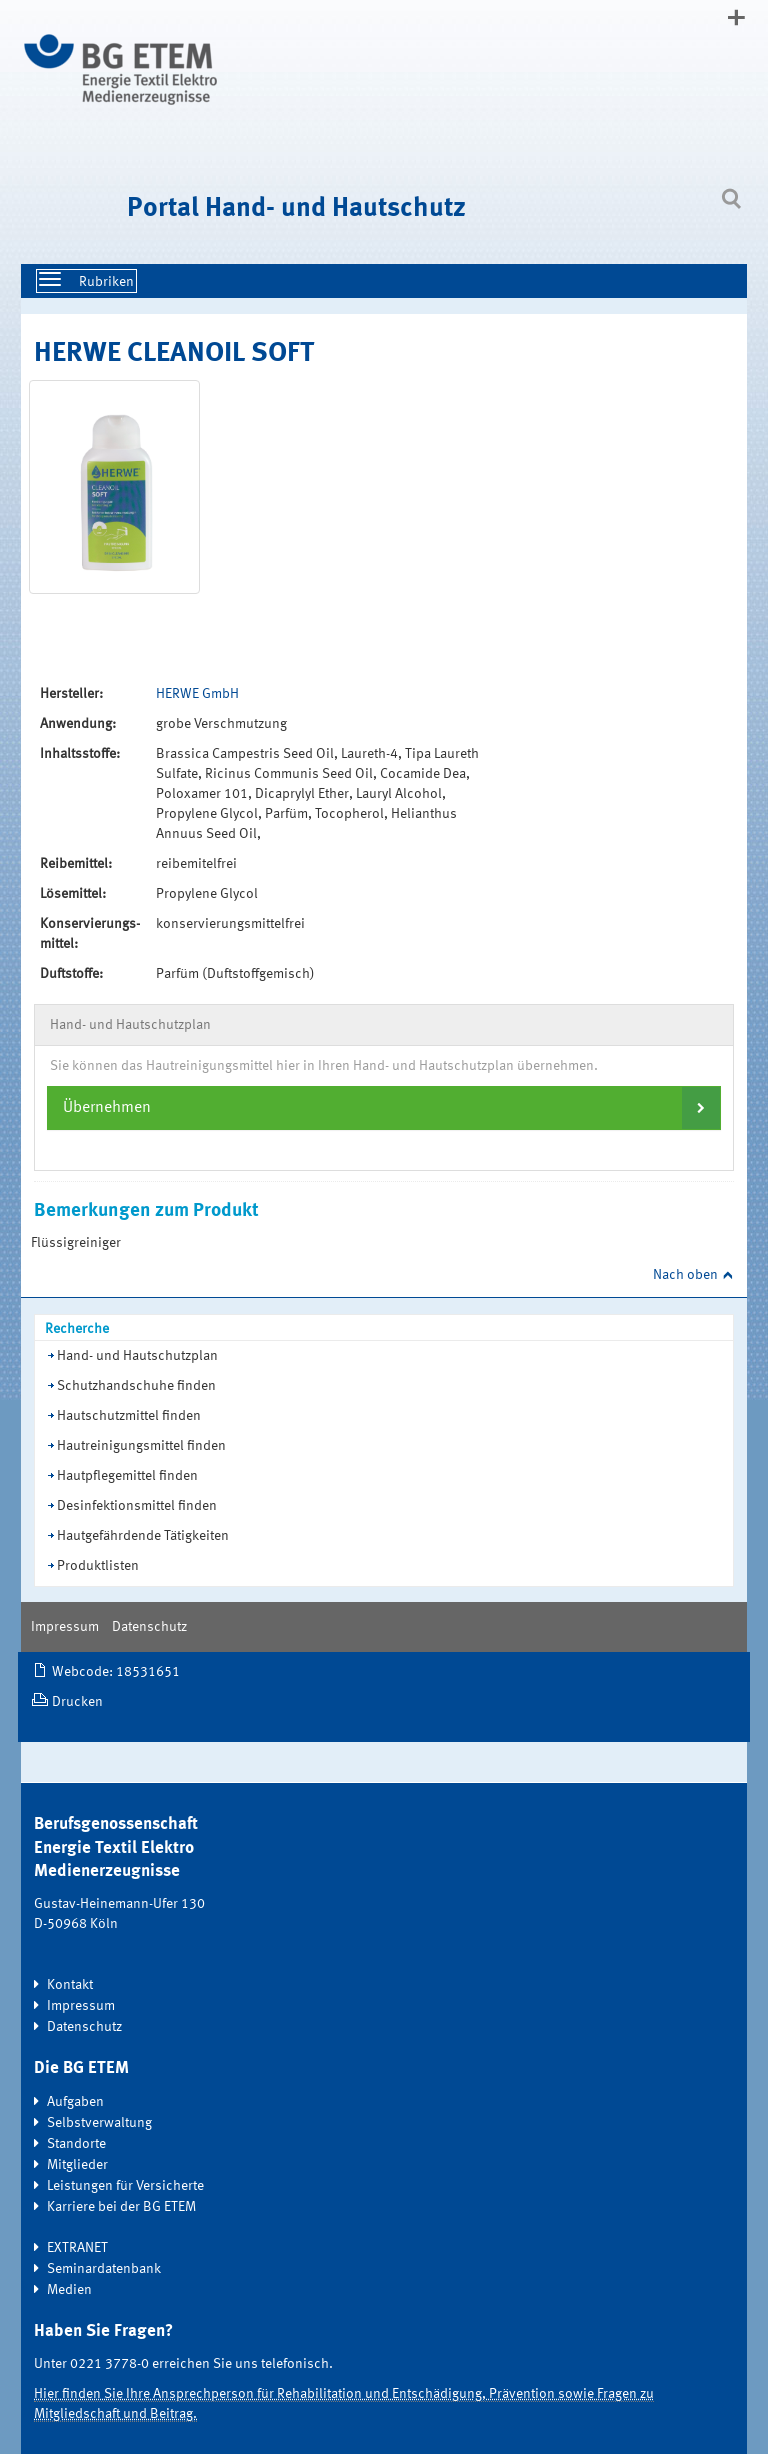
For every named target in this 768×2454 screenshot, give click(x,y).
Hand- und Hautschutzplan (137, 1356)
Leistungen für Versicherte (125, 2186)
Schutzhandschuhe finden (136, 1386)
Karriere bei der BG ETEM (121, 2207)
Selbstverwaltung (99, 2123)
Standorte (76, 2144)
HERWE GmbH (197, 694)
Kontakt (70, 1985)
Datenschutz (149, 1627)
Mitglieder (77, 2165)
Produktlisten (98, 1566)
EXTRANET (77, 2248)
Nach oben (685, 1275)
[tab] (384, 1108)
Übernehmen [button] (107, 1108)
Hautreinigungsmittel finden (141, 1446)
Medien (69, 2290)
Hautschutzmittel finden (129, 1416)
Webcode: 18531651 (116, 1672)
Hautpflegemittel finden (127, 1476)
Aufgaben (75, 2102)
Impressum (65, 1627)
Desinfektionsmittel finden (137, 1506)
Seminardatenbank (104, 2269)
